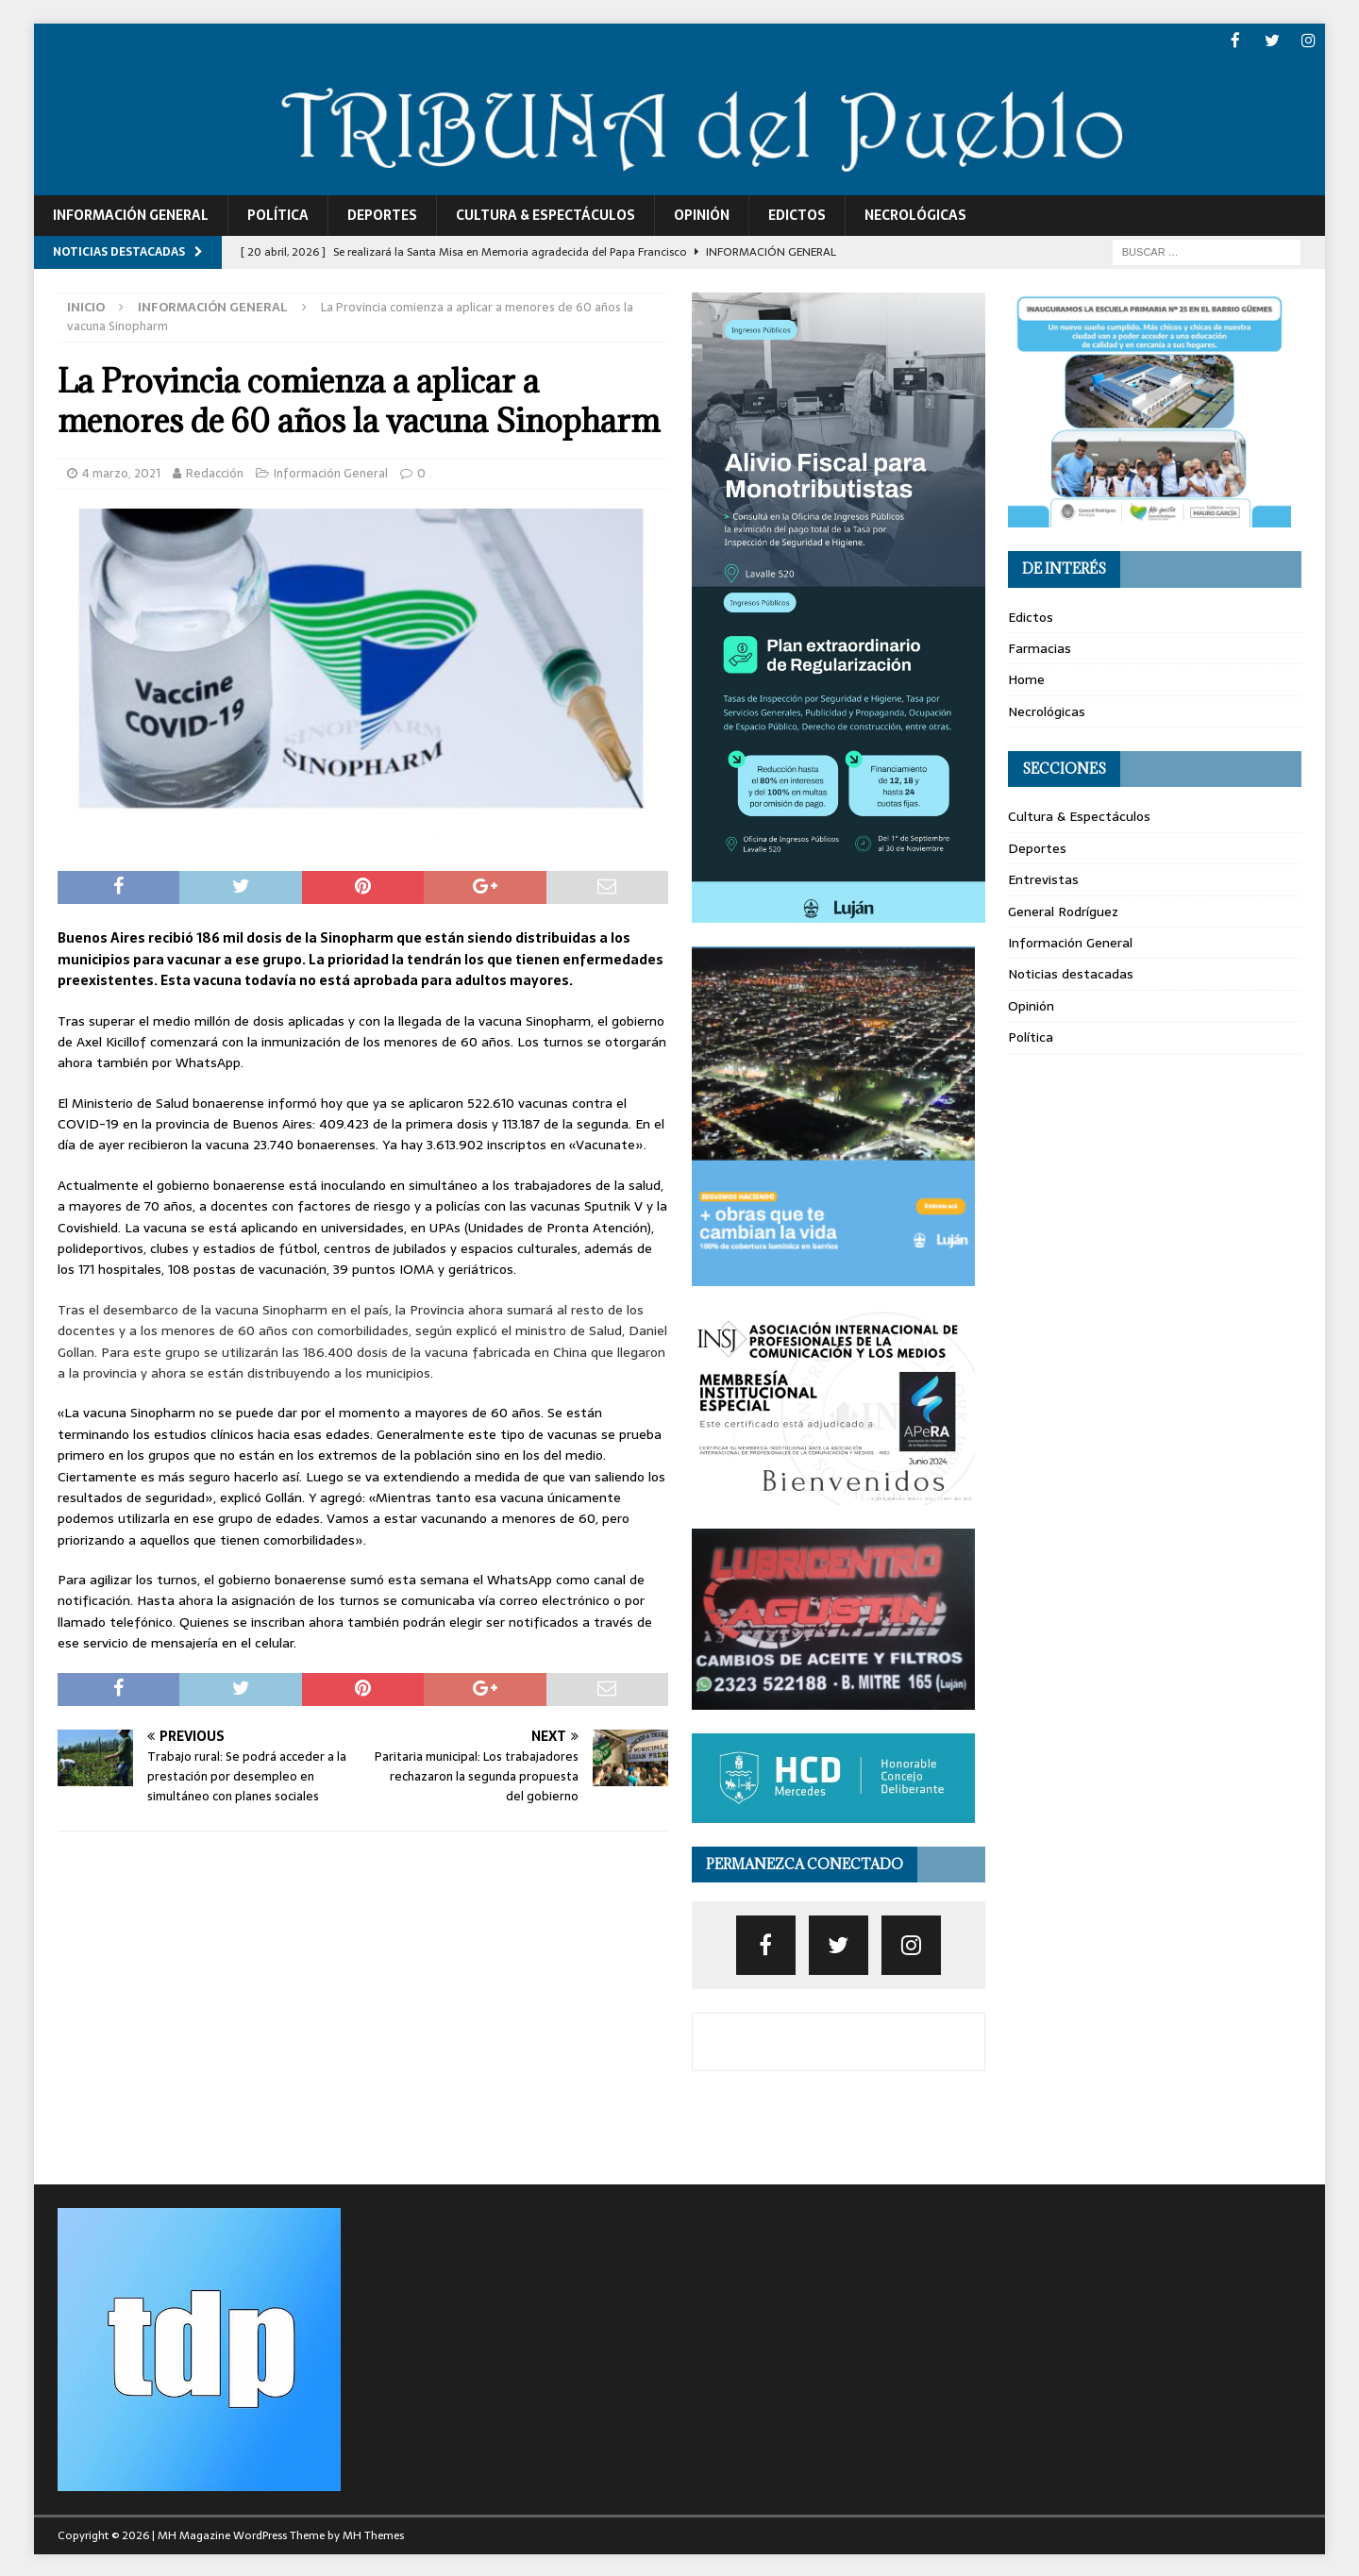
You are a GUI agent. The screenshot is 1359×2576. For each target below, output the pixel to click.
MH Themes (373, 2533)
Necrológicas (915, 214)
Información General (131, 214)
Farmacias (1039, 647)
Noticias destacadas (1070, 972)
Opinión (702, 214)
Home (1026, 678)
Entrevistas (1043, 878)
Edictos (797, 214)
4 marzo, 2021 (121, 472)
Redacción (214, 472)
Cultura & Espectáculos (545, 214)
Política (278, 214)
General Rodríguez (1063, 909)
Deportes (382, 214)
